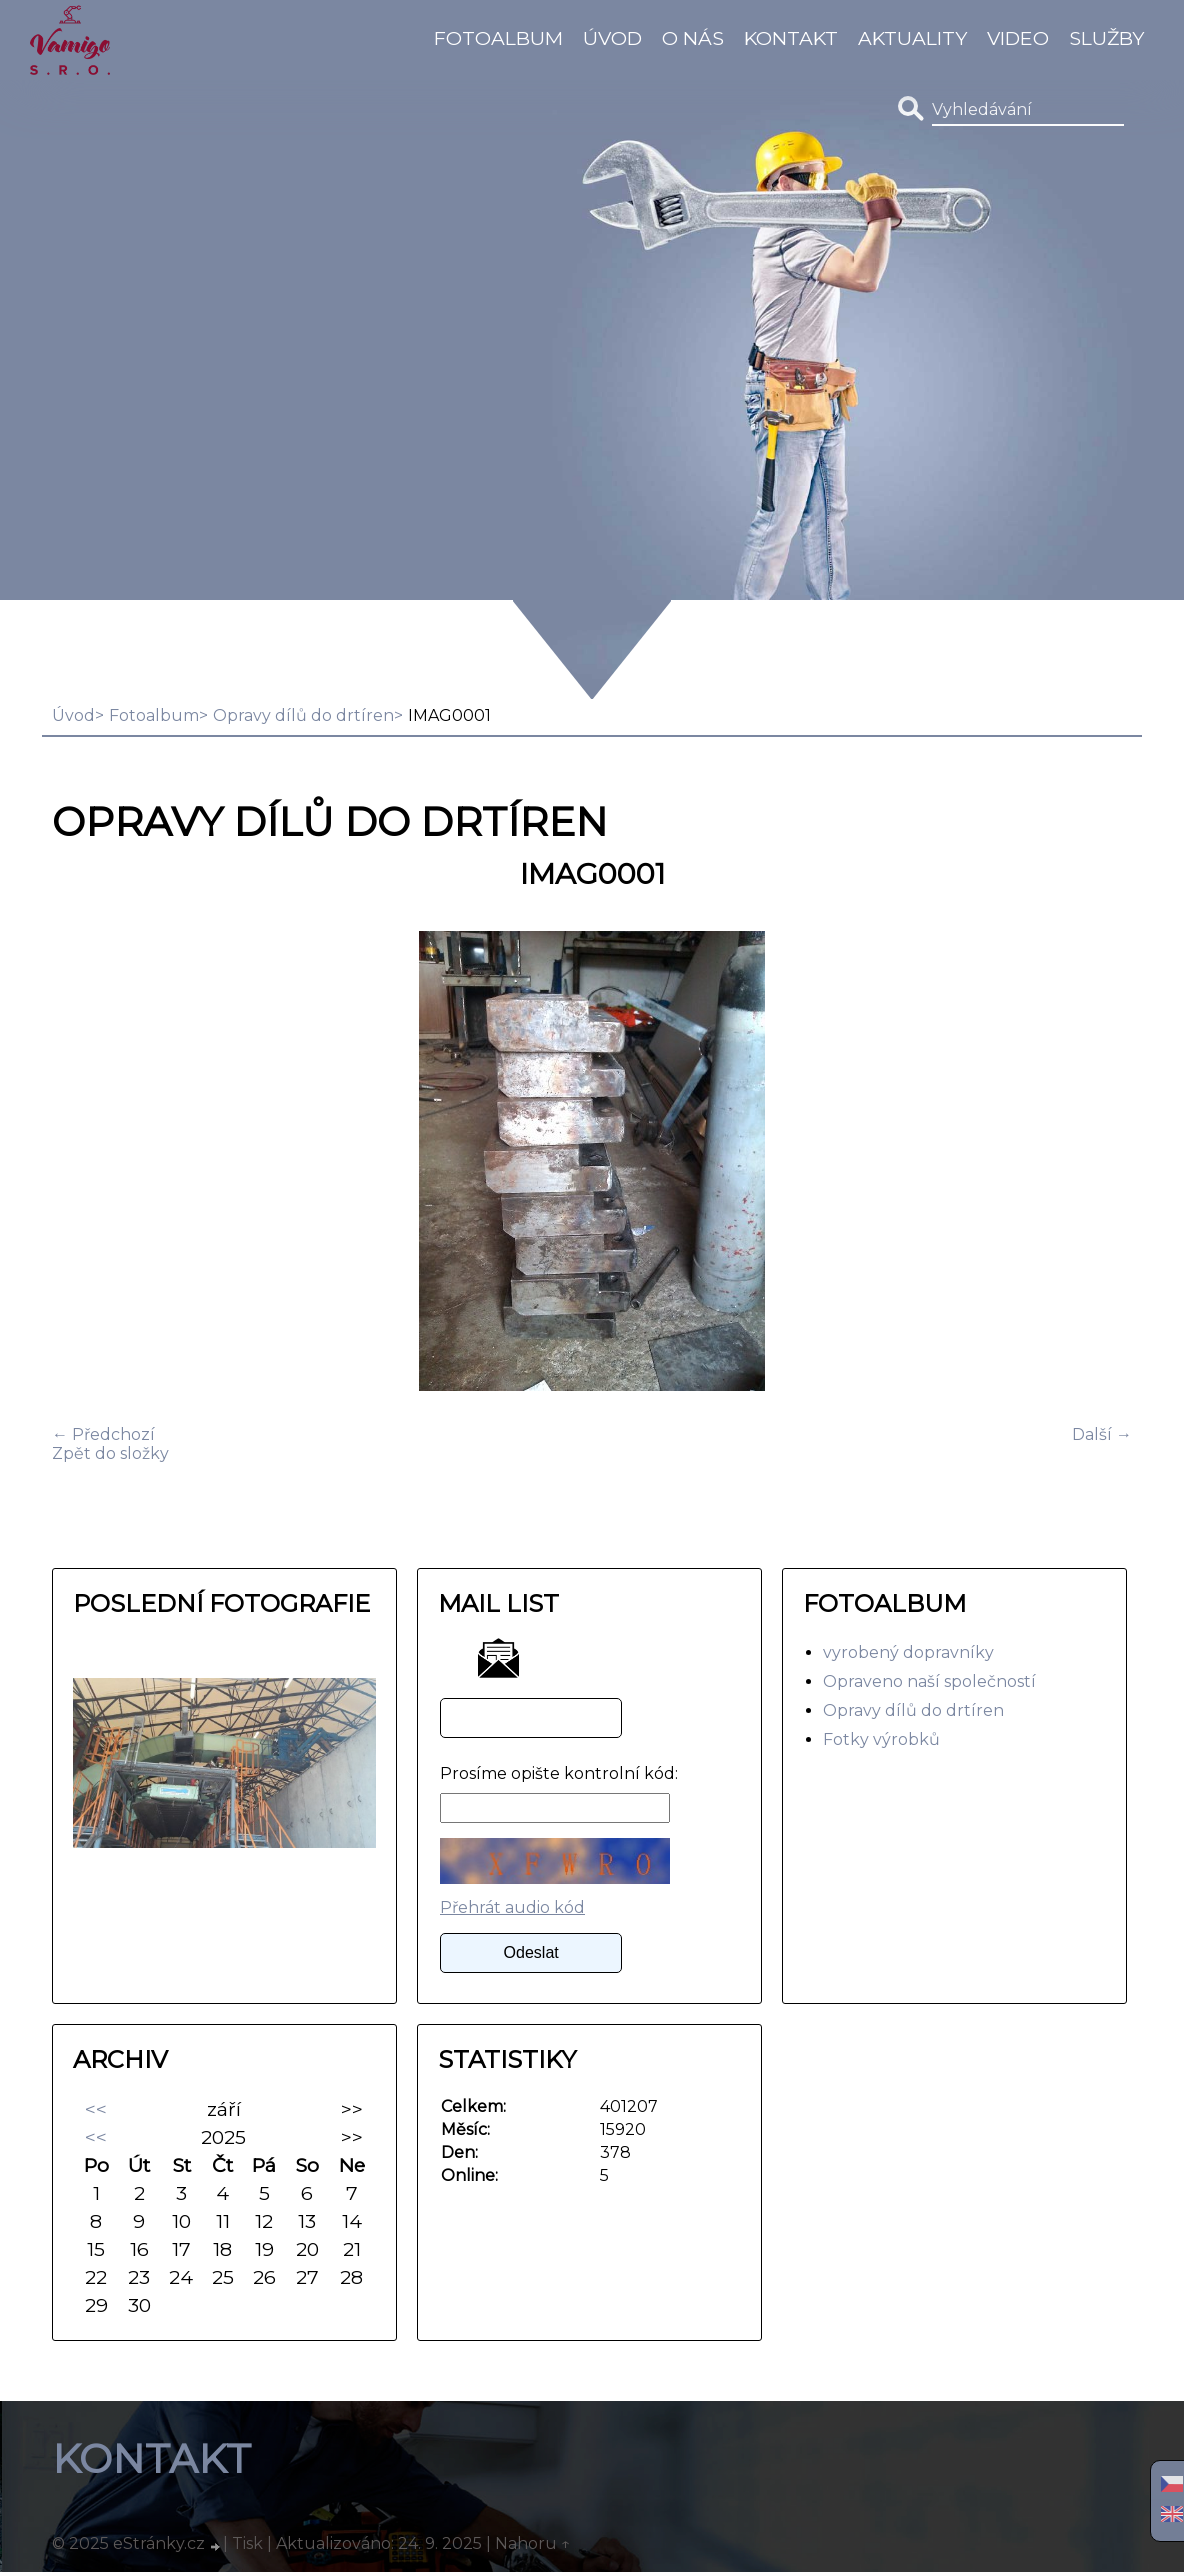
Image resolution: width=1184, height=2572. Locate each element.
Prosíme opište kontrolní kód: (559, 1773)
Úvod (612, 38)
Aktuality (912, 38)
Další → (1102, 1434)
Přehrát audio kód (512, 1907)
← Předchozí (103, 1434)
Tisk (247, 2543)
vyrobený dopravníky (908, 1652)
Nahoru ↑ (533, 2543)
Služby (1106, 38)
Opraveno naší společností (929, 1681)
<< (96, 2109)
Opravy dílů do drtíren (303, 715)
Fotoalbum (498, 38)
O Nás (693, 38)
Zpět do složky (110, 1453)
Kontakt (791, 38)
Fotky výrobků (881, 1739)
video (1018, 38)
